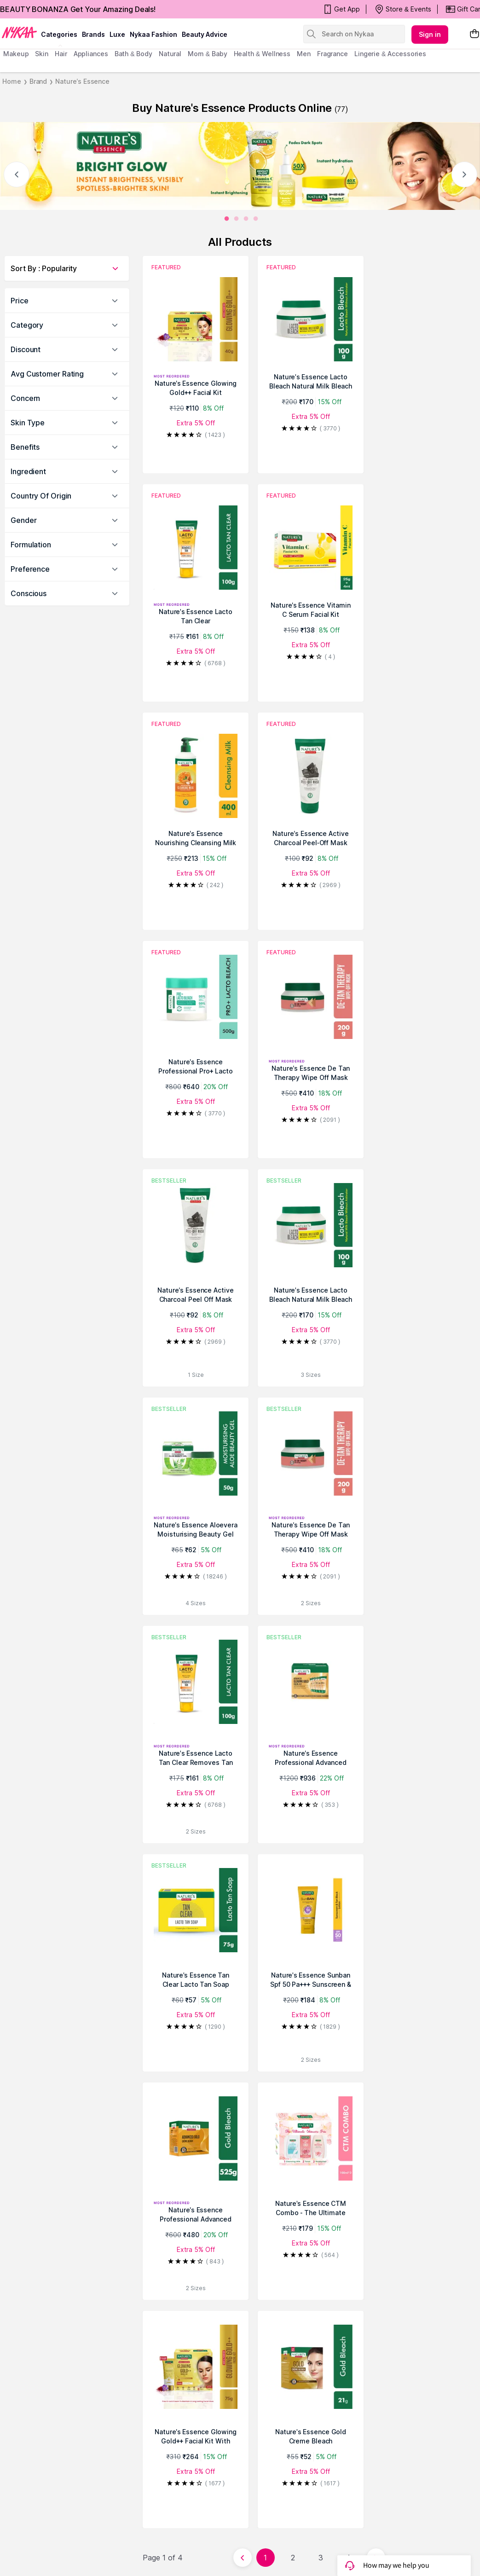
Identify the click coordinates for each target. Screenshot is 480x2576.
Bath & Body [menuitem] (133, 54)
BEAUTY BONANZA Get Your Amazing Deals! (78, 9)
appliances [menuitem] (91, 54)
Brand (38, 81)
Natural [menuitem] (170, 54)
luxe (117, 34)
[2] (246, 219)
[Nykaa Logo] (19, 31)
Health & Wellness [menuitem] (262, 54)
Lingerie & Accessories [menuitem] (390, 54)
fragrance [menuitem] (332, 54)
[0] (226, 219)
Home (11, 81)
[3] (255, 219)
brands (93, 34)
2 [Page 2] (293, 2557)
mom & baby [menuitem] (207, 54)
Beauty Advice (204, 34)
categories (59, 34)
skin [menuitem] (41, 54)
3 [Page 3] (320, 2557)
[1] (236, 219)
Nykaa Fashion (153, 34)
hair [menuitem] (61, 54)
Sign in (430, 34)
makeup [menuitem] (16, 54)
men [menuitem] (304, 54)
